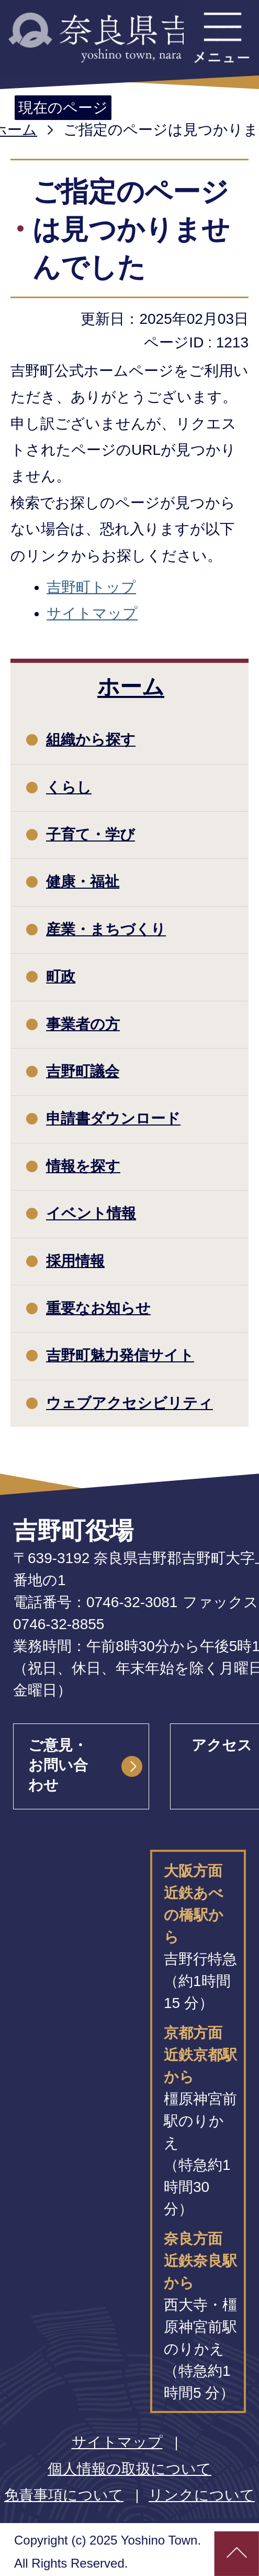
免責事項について (63, 2495)
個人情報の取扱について (129, 2469)
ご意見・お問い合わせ (58, 1765)
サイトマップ (92, 613)
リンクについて (202, 2495)
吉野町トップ (91, 587)
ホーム (130, 686)
